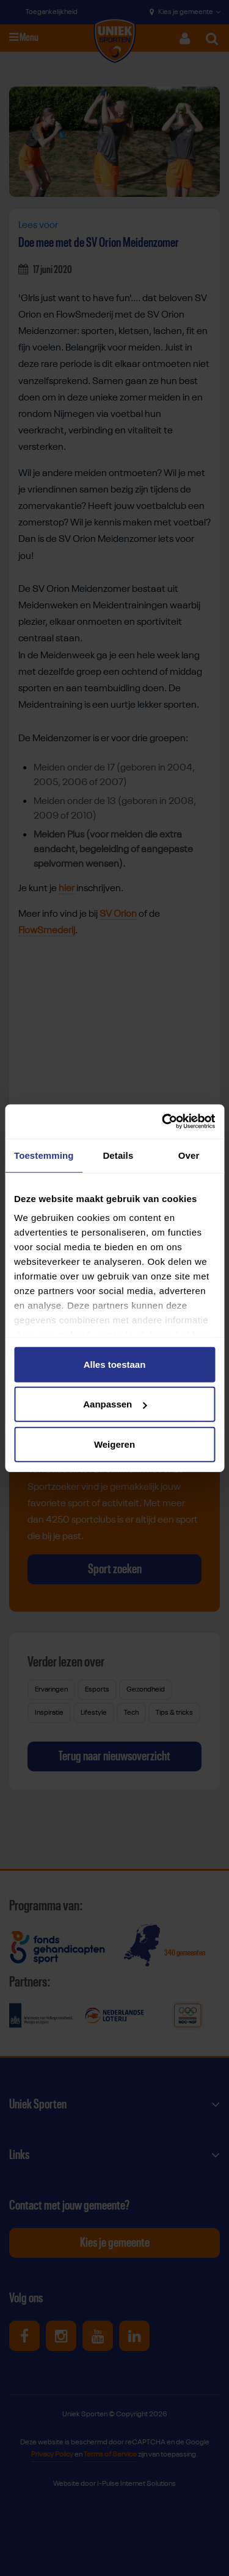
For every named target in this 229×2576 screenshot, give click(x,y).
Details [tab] (118, 1155)
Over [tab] (189, 1155)
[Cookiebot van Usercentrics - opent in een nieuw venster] (163, 1122)
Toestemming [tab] (44, 1155)
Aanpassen (115, 1404)
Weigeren (114, 1444)
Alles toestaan (115, 1364)
